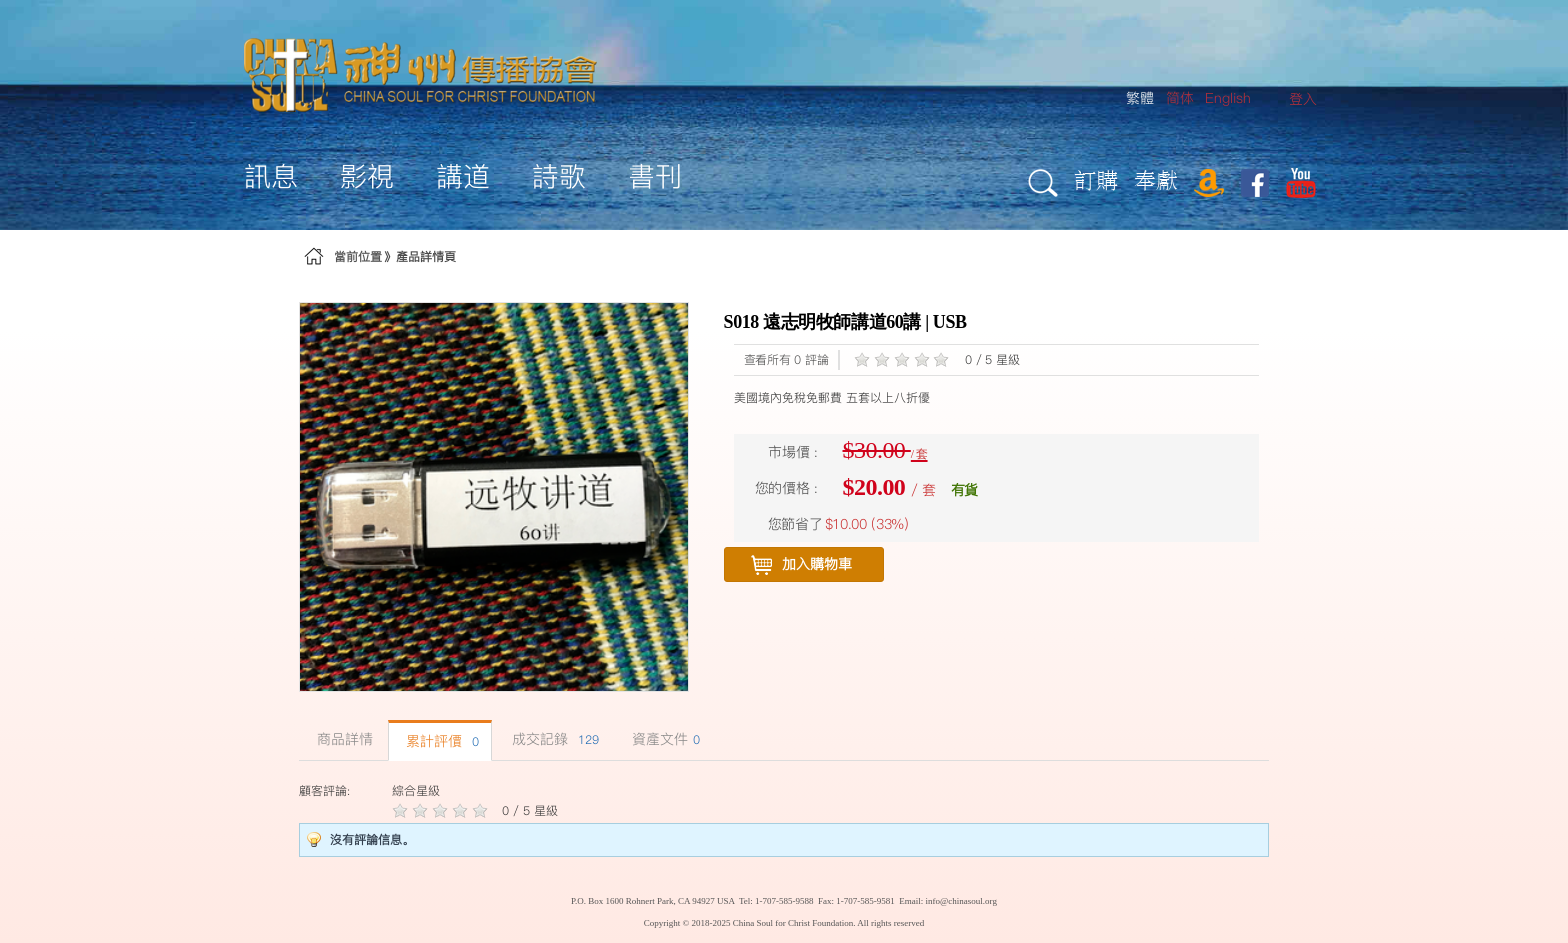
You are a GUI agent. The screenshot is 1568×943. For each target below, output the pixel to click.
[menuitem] (1303, 99)
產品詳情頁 (426, 256)
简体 (1180, 98)
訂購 (1096, 179)
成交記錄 (553, 739)
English (1228, 98)
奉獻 (1156, 179)
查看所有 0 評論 (786, 359)
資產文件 (663, 739)
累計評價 (440, 741)
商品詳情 (342, 739)
